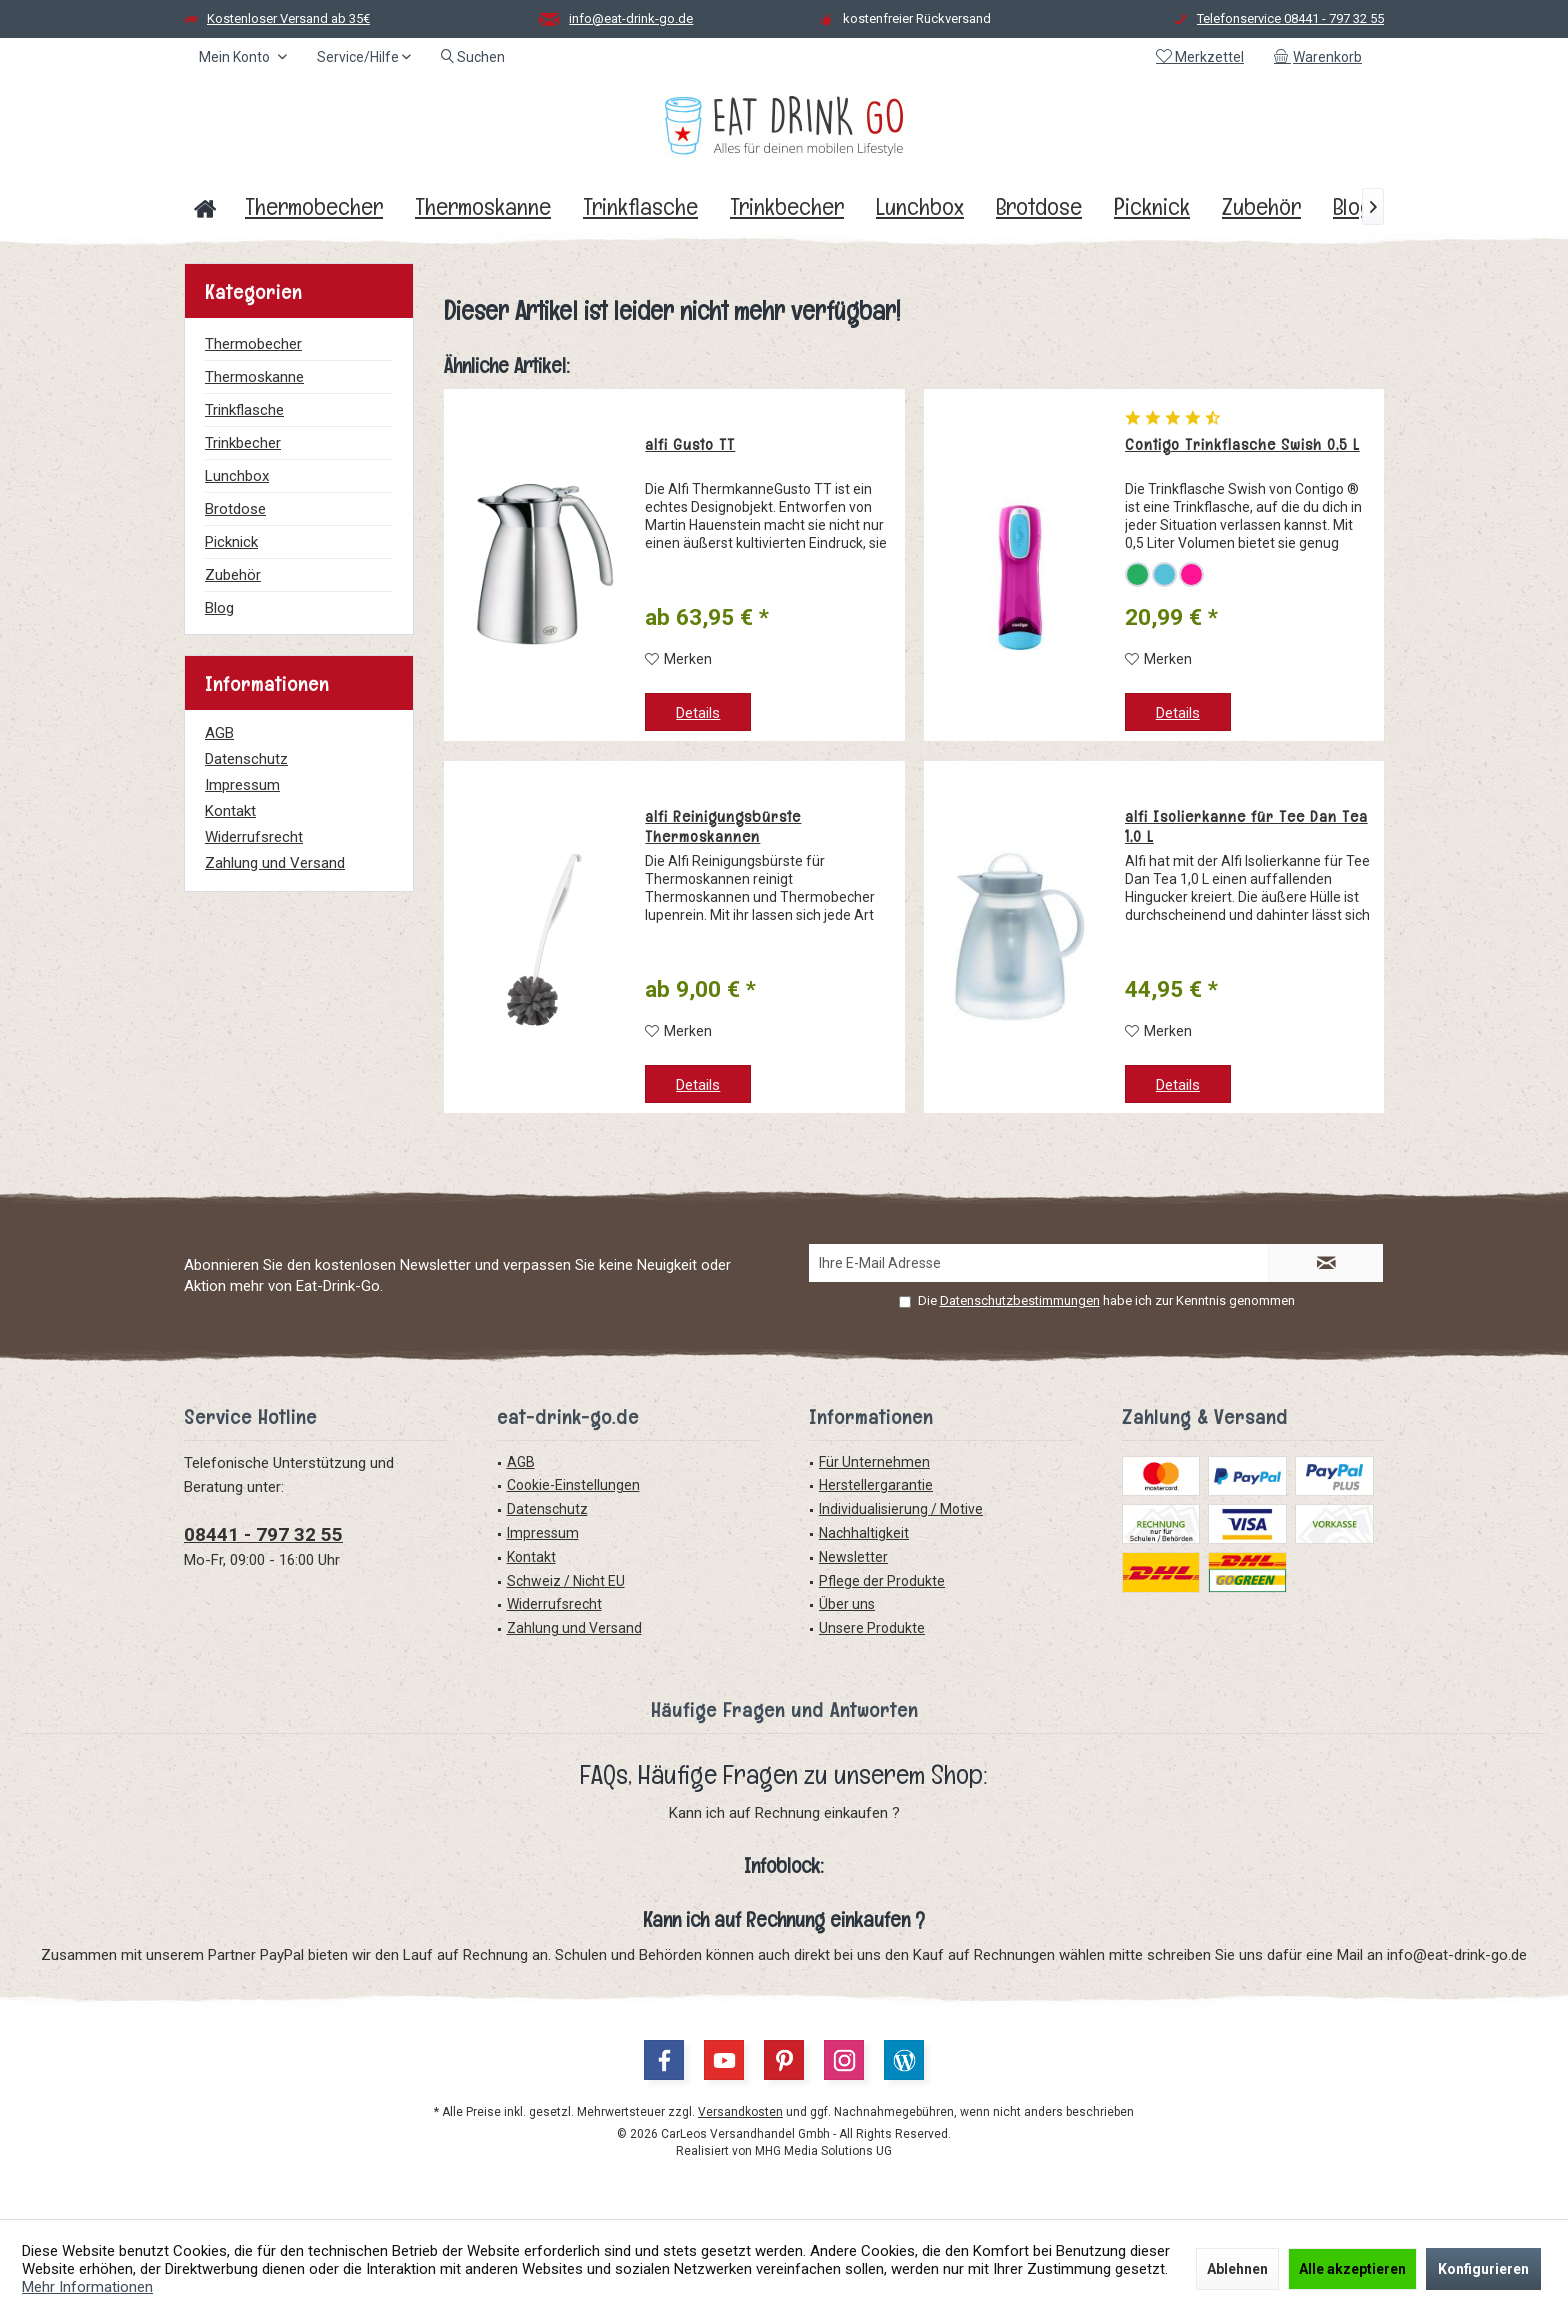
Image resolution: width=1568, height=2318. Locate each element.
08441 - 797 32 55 (263, 1534)
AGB (219, 733)
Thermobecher (253, 344)
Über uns (847, 1604)
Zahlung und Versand (275, 863)
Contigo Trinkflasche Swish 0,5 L (1242, 445)
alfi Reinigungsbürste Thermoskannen (723, 827)
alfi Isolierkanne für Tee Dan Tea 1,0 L (1246, 827)
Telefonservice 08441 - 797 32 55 (1290, 18)
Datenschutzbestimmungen (1020, 1300)
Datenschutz (246, 759)
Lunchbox (237, 476)
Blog (219, 608)
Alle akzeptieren (1352, 2269)
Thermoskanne (254, 377)
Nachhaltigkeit (864, 1533)
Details (698, 713)
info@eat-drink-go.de (631, 18)
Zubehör (233, 575)
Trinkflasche (244, 410)
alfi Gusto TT (690, 445)
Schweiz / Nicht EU (566, 1581)
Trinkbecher (243, 443)
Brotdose (235, 509)
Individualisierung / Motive (901, 1509)
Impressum (242, 785)
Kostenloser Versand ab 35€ (288, 18)
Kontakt (230, 811)
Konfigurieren (1483, 2269)
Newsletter (853, 1557)
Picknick (231, 542)
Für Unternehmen (874, 1462)
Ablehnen (1237, 2269)
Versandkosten (740, 2112)
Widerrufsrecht (254, 837)
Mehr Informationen (87, 2287)
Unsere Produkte (872, 1628)
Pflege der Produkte (882, 1581)
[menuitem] (1321, 57)
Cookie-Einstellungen (573, 1485)
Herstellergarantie (876, 1485)
